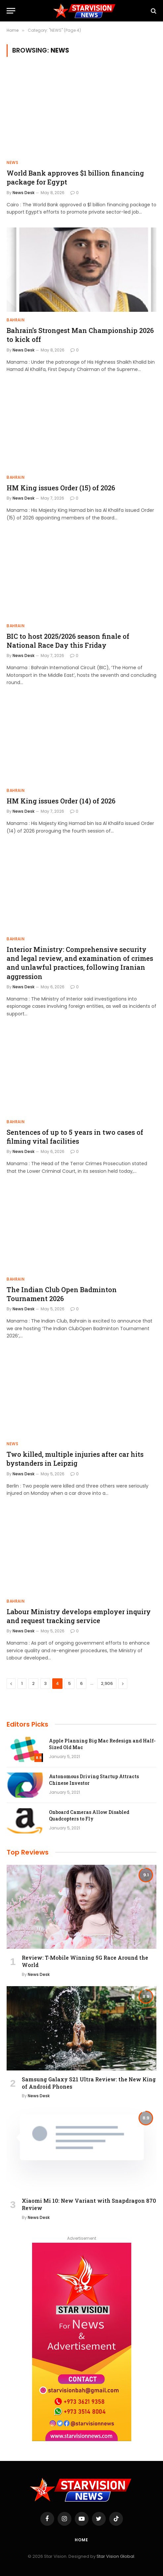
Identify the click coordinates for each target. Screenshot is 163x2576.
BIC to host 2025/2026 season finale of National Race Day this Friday (68, 640)
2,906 (107, 1683)
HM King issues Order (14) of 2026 (61, 801)
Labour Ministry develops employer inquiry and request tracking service (79, 1616)
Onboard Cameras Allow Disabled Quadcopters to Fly (89, 1815)
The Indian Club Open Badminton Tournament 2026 (62, 1294)
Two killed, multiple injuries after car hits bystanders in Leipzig (75, 1458)
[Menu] (11, 10)
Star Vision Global (115, 2556)
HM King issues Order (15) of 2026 (61, 487)
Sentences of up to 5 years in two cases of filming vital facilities (75, 1136)
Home (81, 2540)
